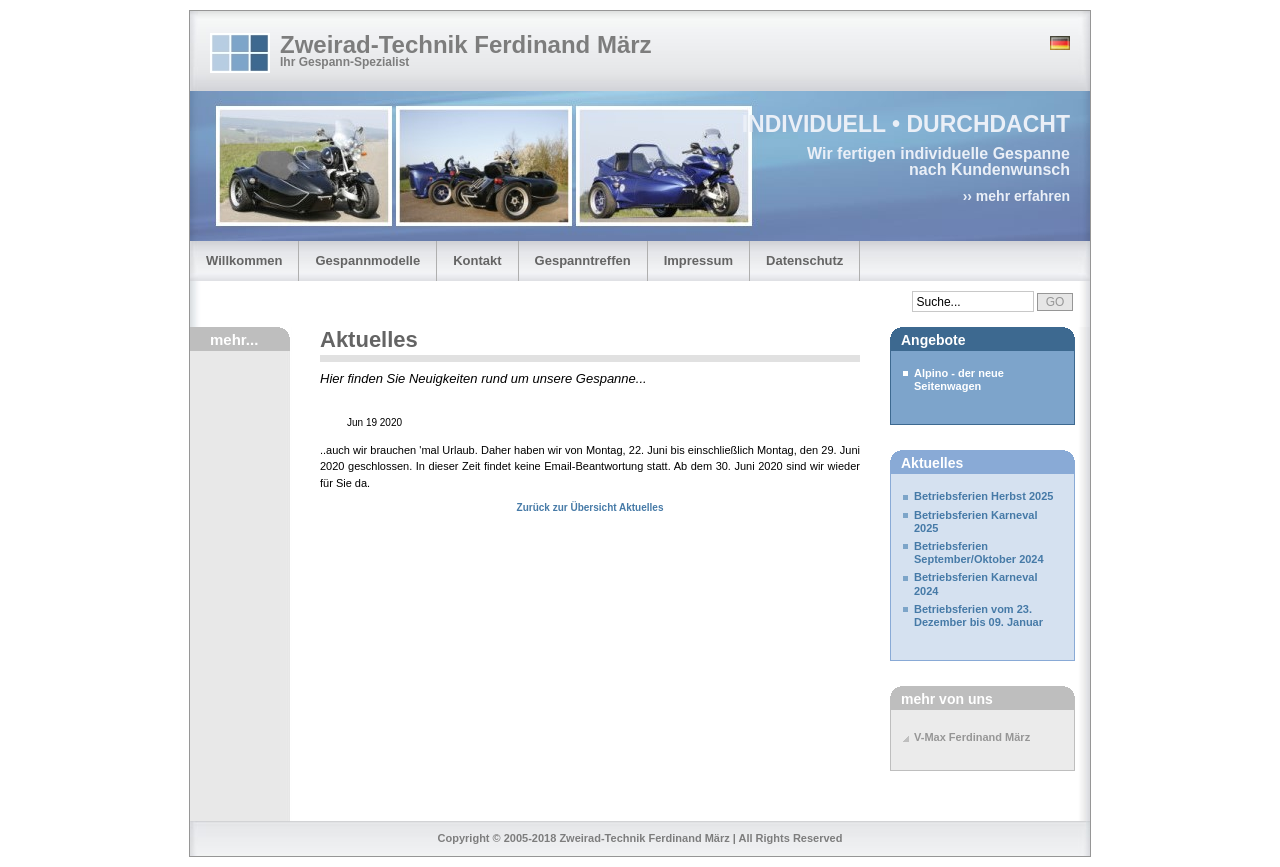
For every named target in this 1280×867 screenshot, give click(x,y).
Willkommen (244, 260)
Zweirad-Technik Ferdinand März (466, 44)
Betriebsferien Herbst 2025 (983, 496)
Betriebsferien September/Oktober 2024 (979, 552)
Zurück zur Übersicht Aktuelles (590, 507)
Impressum (698, 260)
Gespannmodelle (367, 260)
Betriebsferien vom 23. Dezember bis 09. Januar (978, 615)
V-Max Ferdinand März (972, 737)
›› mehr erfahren (1016, 196)
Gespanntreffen (583, 260)
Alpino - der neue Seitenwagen (959, 379)
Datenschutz (804, 260)
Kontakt (477, 260)
